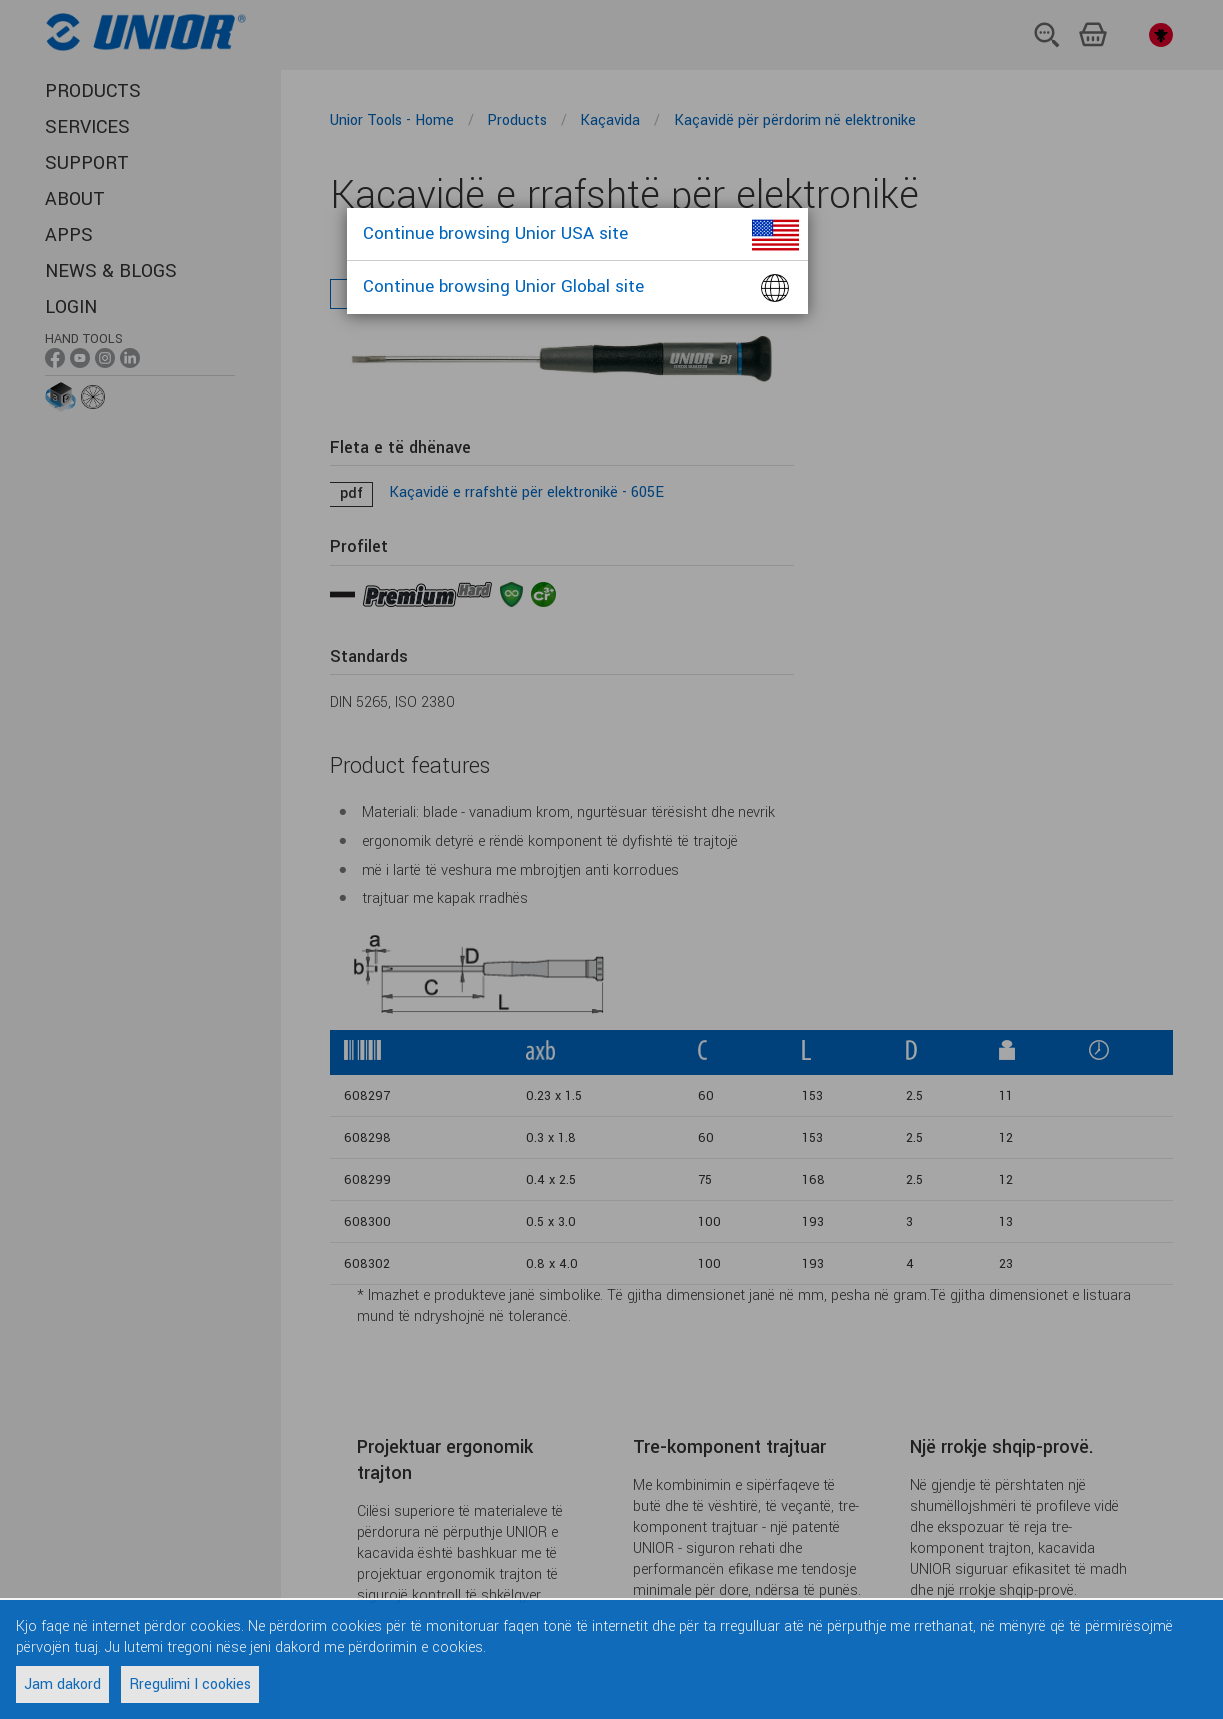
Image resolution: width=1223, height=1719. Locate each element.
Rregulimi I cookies (190, 1684)
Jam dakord (62, 1684)
